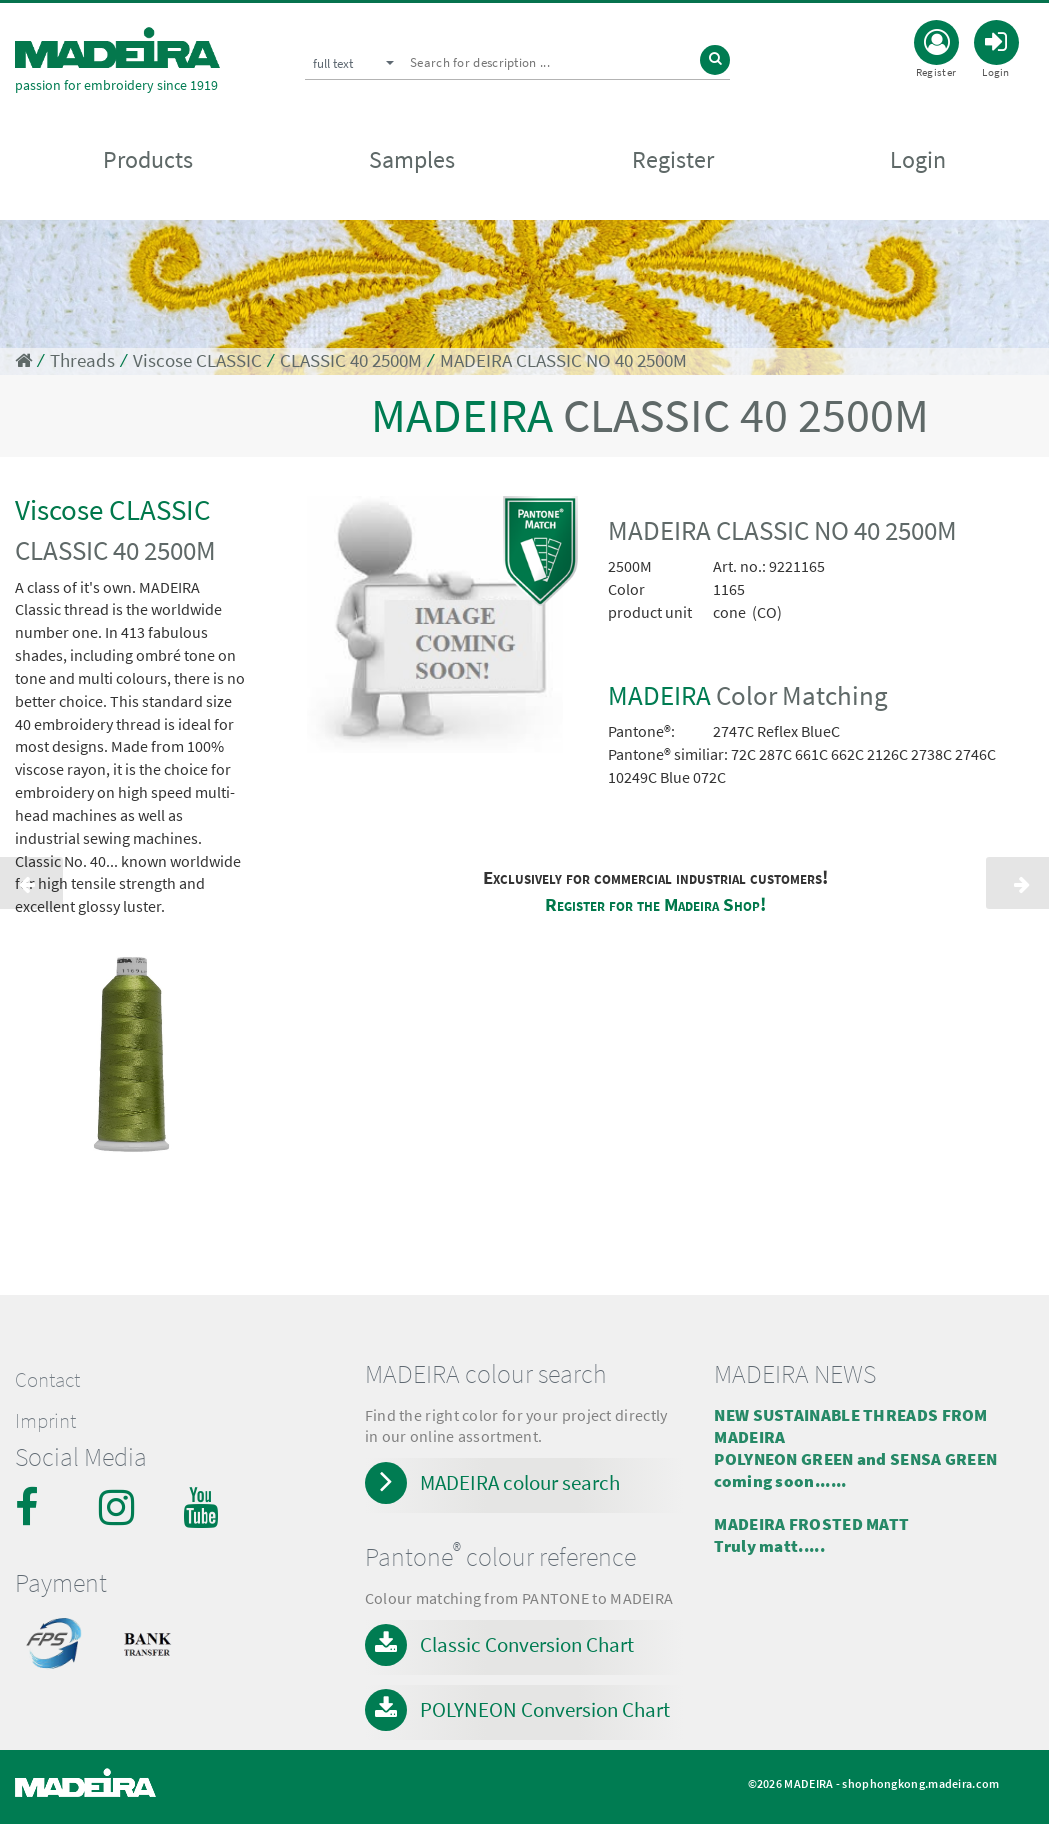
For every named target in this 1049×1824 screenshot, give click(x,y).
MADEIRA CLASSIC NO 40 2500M (563, 360)
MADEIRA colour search (520, 1482)
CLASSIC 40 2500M (351, 360)
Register (673, 161)
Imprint (45, 1421)
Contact (47, 1380)
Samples (412, 161)
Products (148, 161)
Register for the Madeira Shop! (655, 904)
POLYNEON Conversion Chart (545, 1709)
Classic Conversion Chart (527, 1644)
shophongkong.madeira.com (920, 1783)
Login (918, 161)
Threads (82, 360)
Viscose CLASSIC (197, 360)
